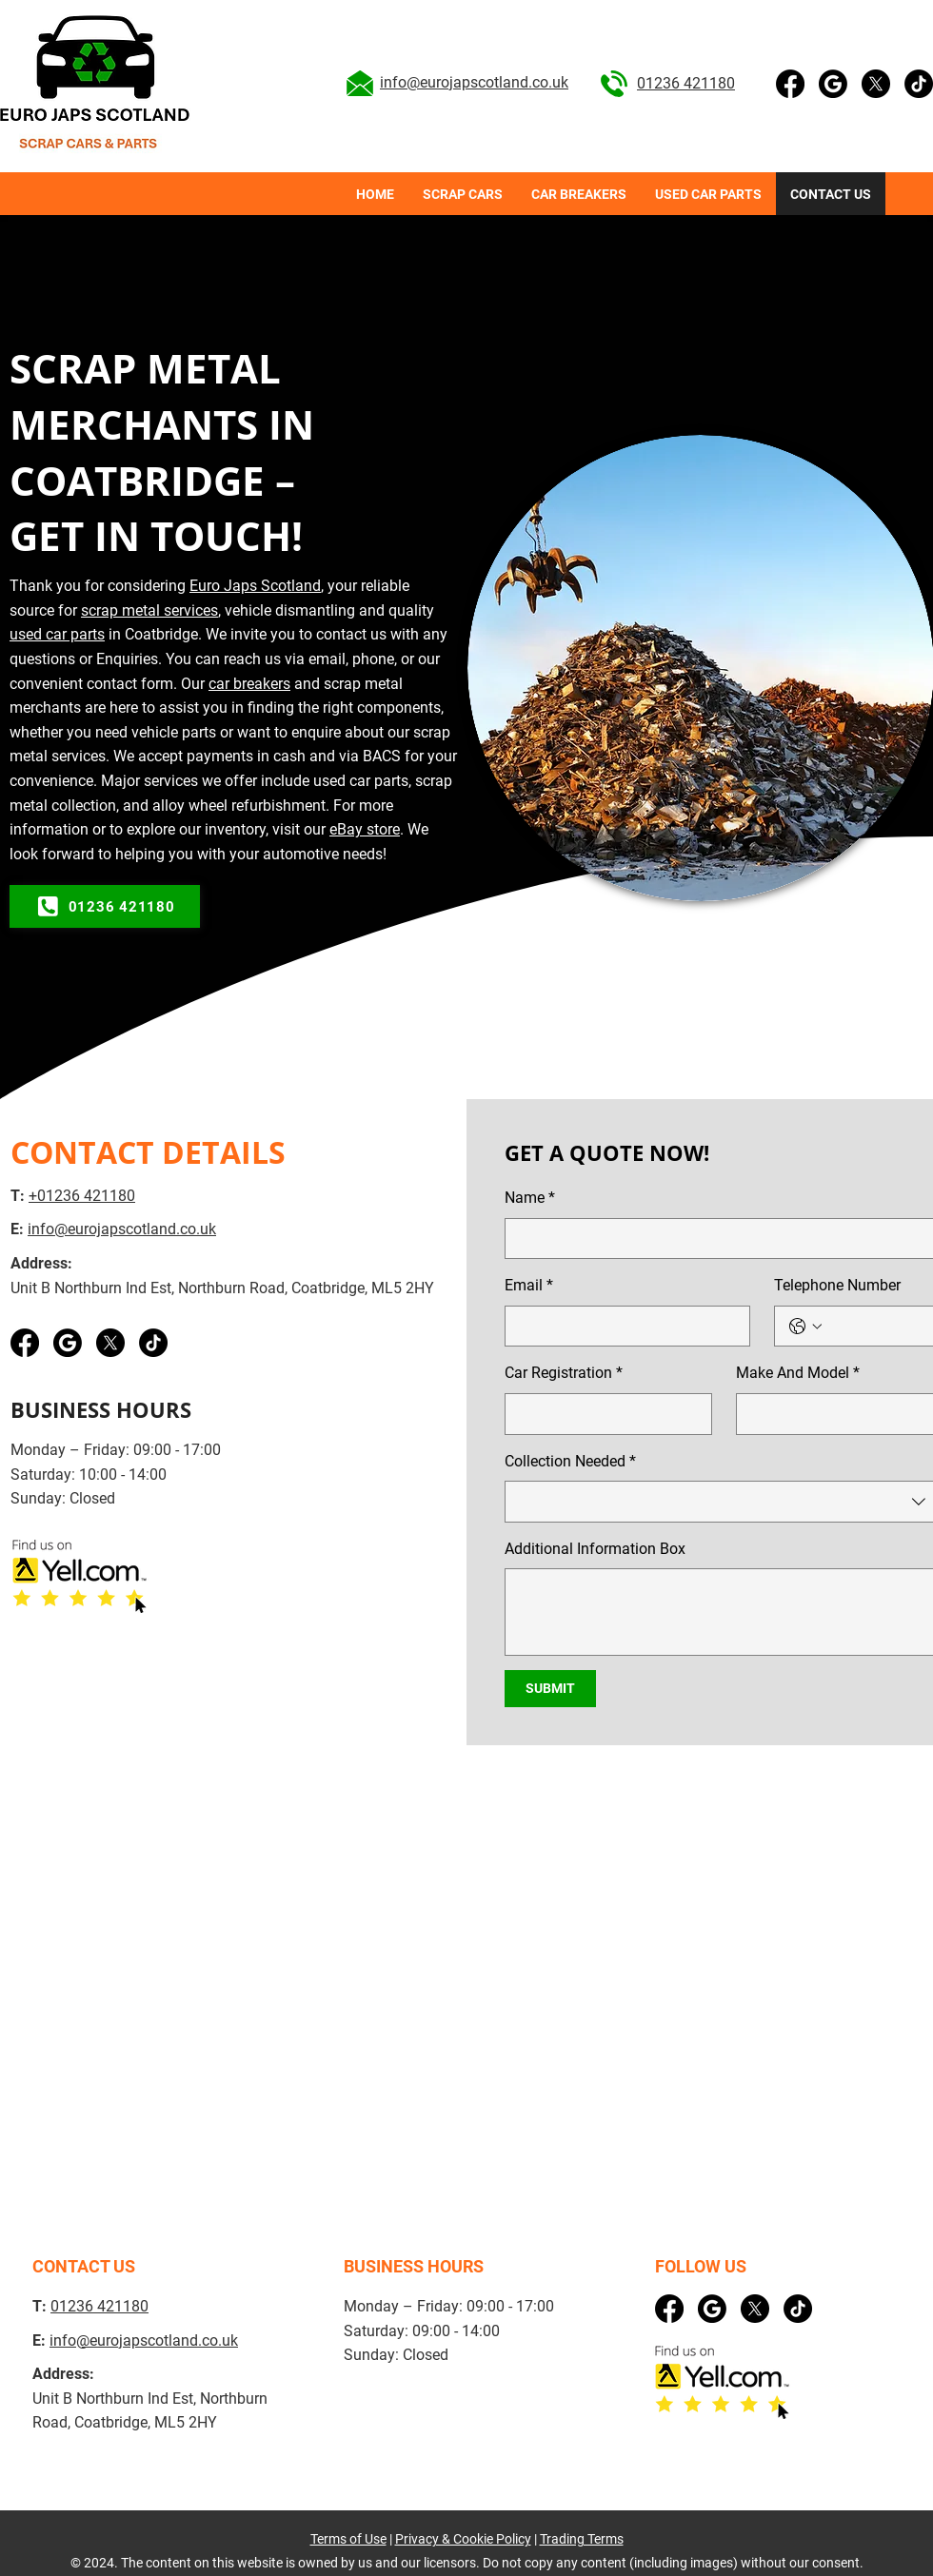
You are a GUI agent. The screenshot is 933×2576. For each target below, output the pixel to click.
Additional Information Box (595, 1549)
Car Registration (564, 1373)
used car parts (57, 634)
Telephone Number (837, 1285)
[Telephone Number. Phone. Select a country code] (805, 1326)
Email (529, 1285)
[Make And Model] (834, 1414)
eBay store (364, 829)
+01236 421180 (82, 1196)
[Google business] (833, 83)
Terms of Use (348, 2539)
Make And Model (798, 1373)
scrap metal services (149, 610)
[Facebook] (790, 83)
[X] (876, 83)
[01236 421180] (105, 906)
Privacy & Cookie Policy (463, 2539)
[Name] (718, 1239)
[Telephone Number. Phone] (877, 1327)
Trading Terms (582, 2539)
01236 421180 (686, 83)
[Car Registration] (603, 1414)
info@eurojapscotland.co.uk (474, 82)
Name (530, 1198)
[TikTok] (918, 83)
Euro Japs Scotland (255, 586)
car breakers (249, 684)
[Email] (622, 1327)
